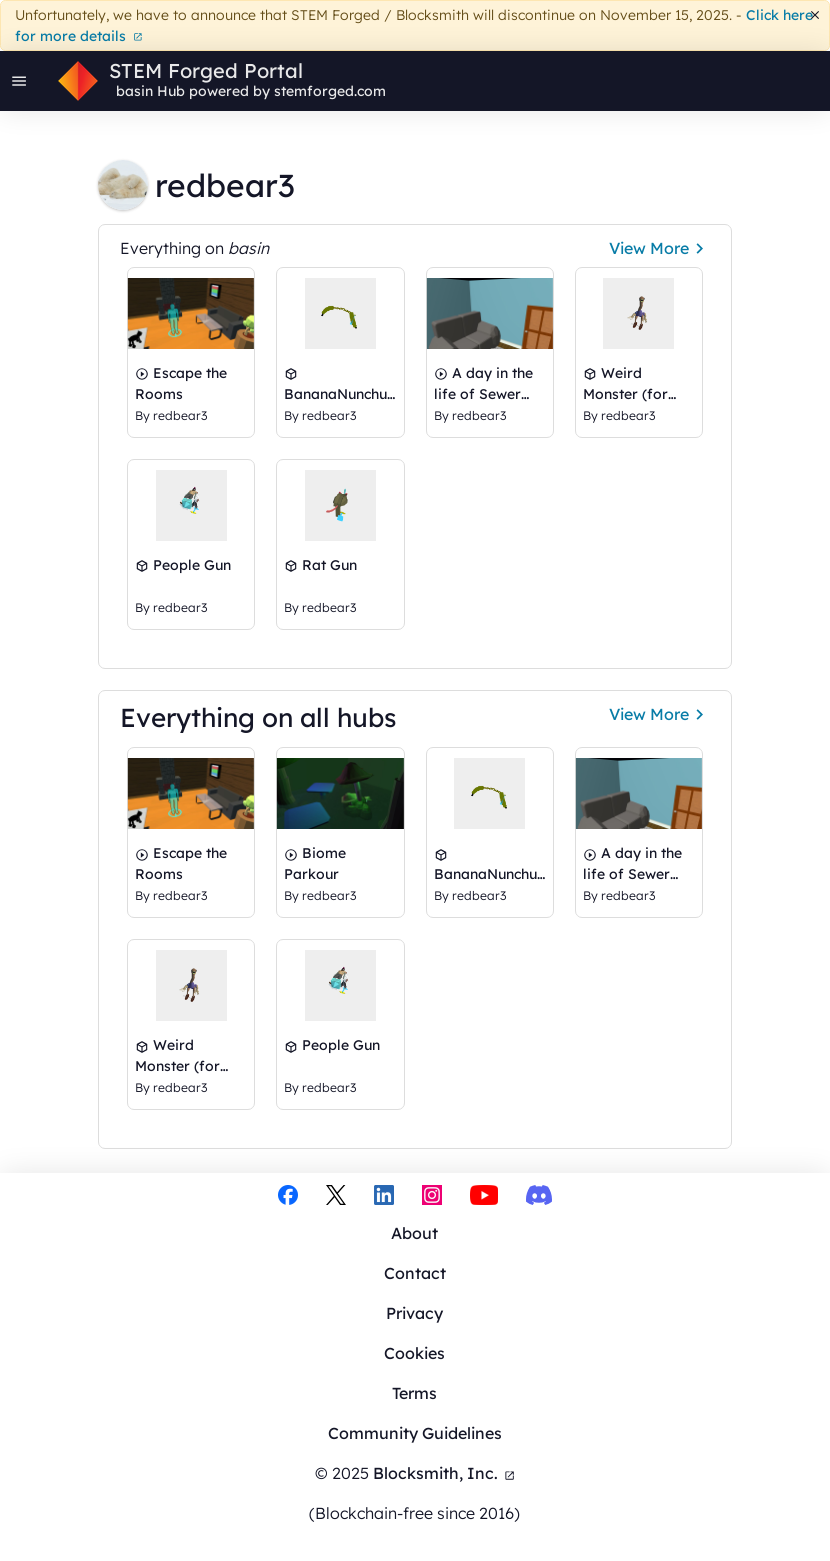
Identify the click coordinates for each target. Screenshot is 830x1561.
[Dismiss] (815, 15)
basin (134, 91)
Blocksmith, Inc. (444, 1473)
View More (659, 248)
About (414, 1233)
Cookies (414, 1353)
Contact (415, 1273)
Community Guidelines (415, 1433)
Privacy (414, 1313)
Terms (414, 1393)
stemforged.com (330, 91)
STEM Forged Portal (206, 71)
